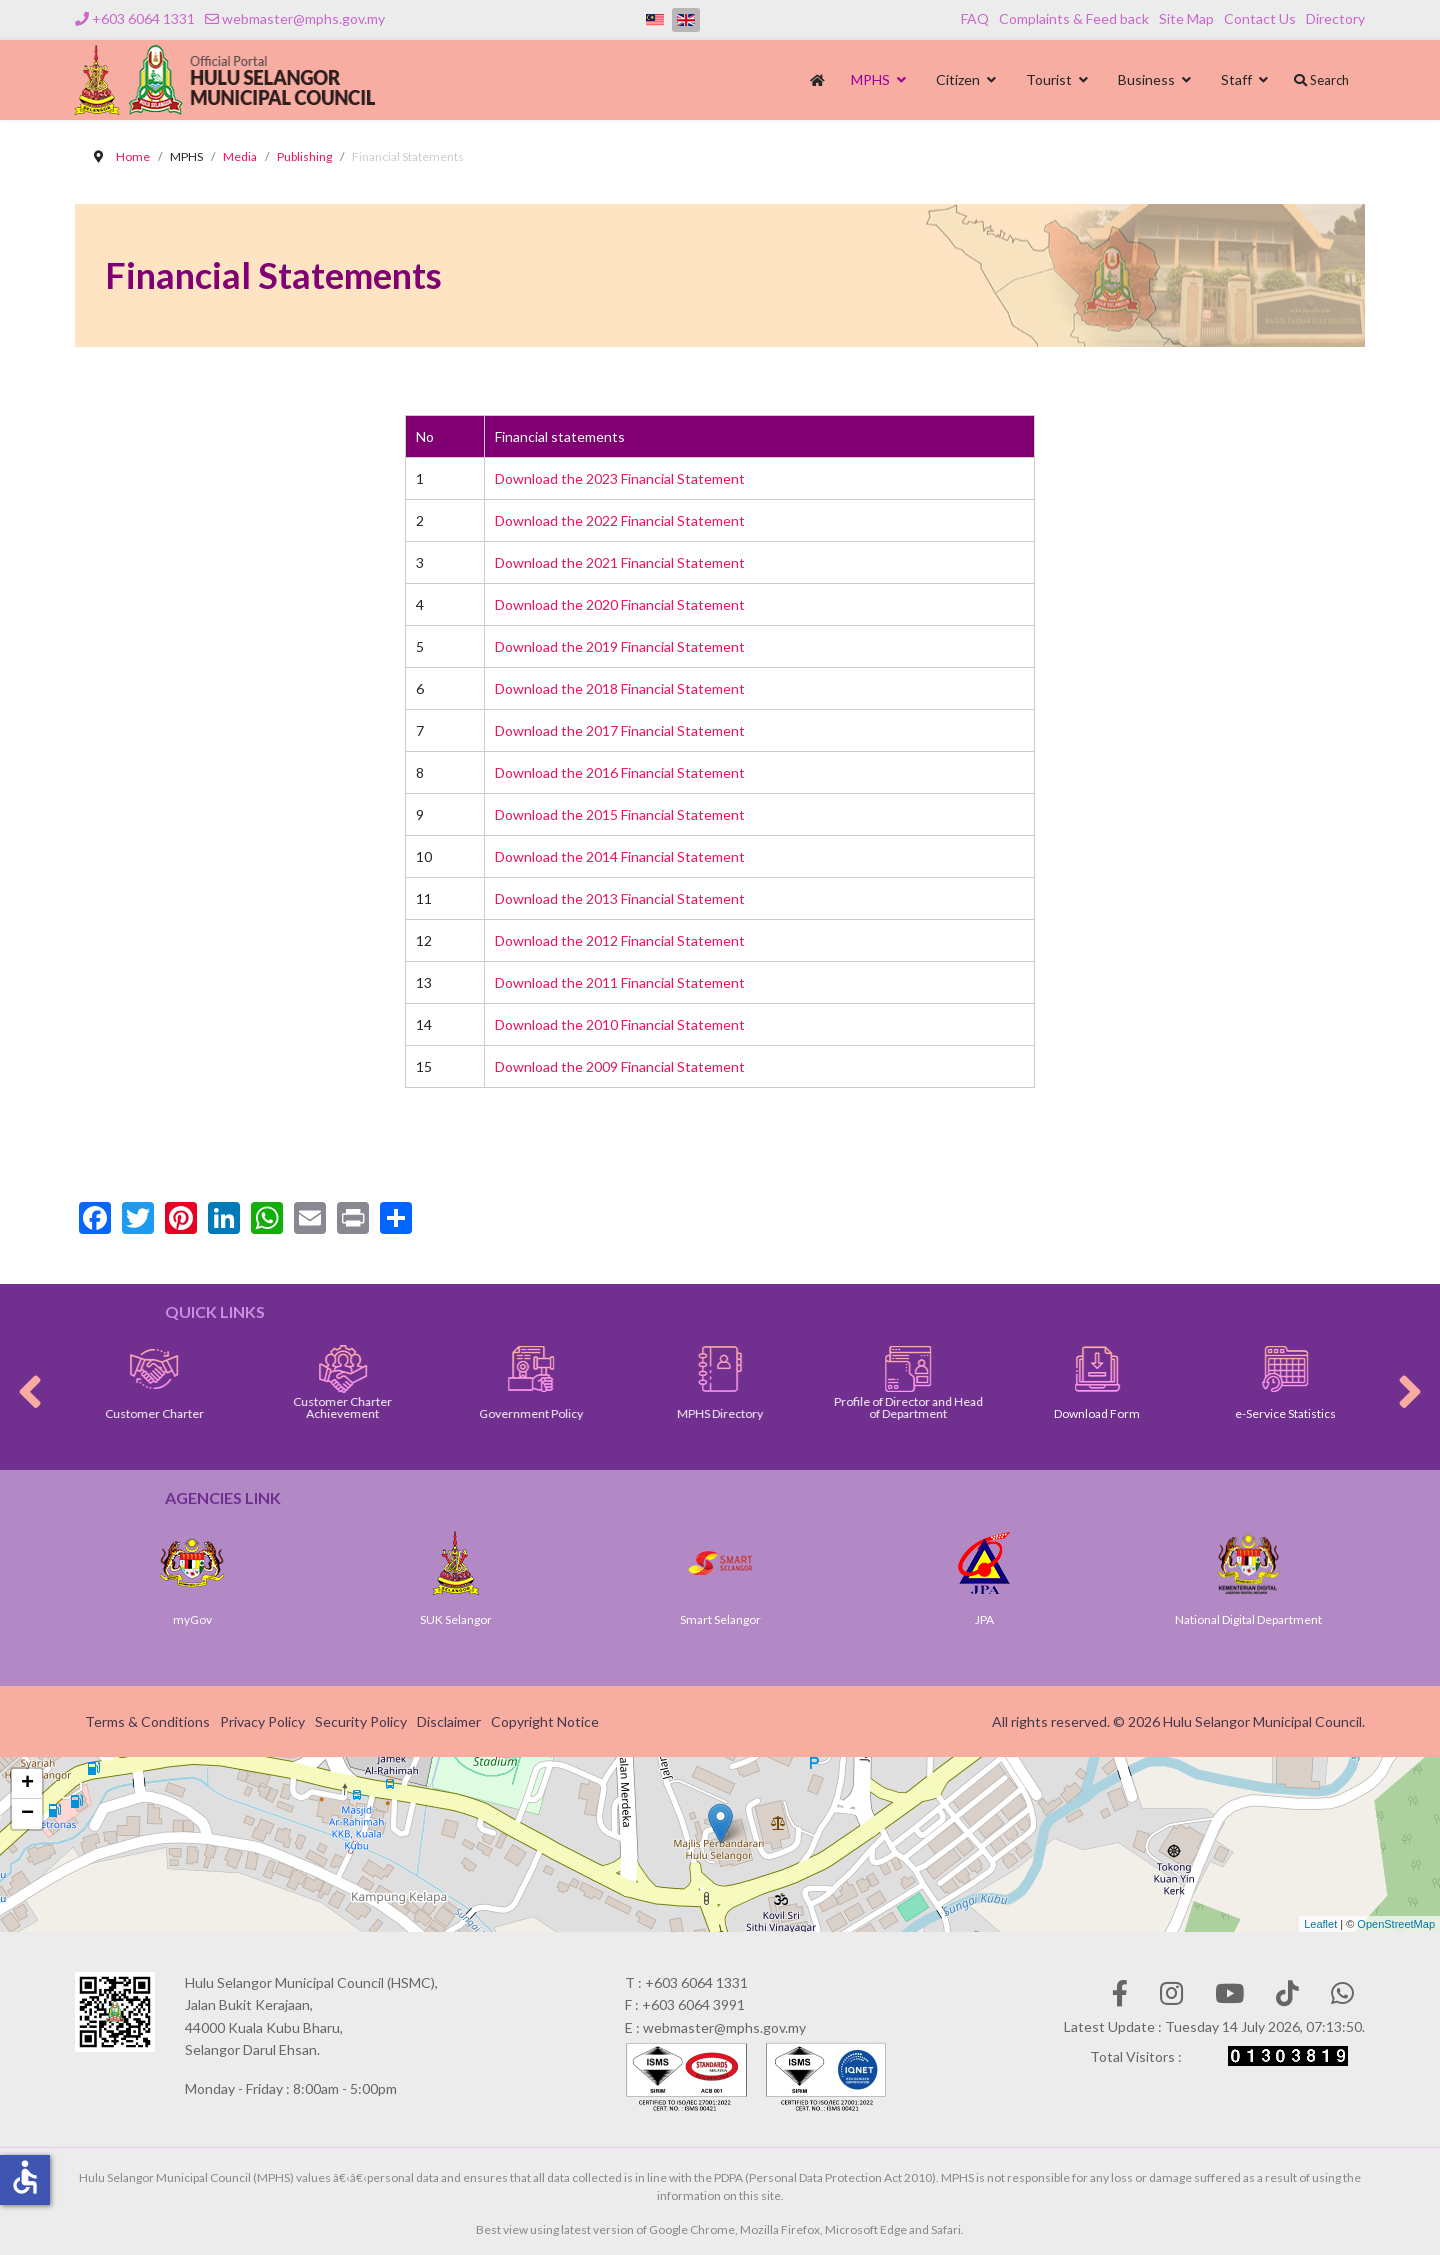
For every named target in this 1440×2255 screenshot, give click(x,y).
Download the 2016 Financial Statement (620, 772)
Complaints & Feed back (1074, 18)
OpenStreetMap (1396, 1924)
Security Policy (361, 1721)
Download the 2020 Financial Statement (620, 604)
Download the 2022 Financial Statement (620, 520)
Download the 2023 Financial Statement (620, 478)
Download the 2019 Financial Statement (620, 646)
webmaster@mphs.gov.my (303, 18)
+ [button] (27, 1784)
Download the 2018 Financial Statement (620, 688)
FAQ (975, 18)
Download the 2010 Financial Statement (620, 1024)
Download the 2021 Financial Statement (620, 562)
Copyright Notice (545, 1721)
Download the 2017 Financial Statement (620, 730)
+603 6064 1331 (143, 18)
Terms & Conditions (147, 1721)
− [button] (27, 1814)
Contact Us (1260, 18)
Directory (1335, 18)
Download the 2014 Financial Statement (620, 856)
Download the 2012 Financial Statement (620, 940)
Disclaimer (449, 1721)
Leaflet (1320, 1924)
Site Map (1186, 18)
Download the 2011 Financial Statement (620, 982)
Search (1321, 80)
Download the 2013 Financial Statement (620, 898)
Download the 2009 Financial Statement (620, 1066)
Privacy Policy (262, 1721)
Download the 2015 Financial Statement (620, 814)
